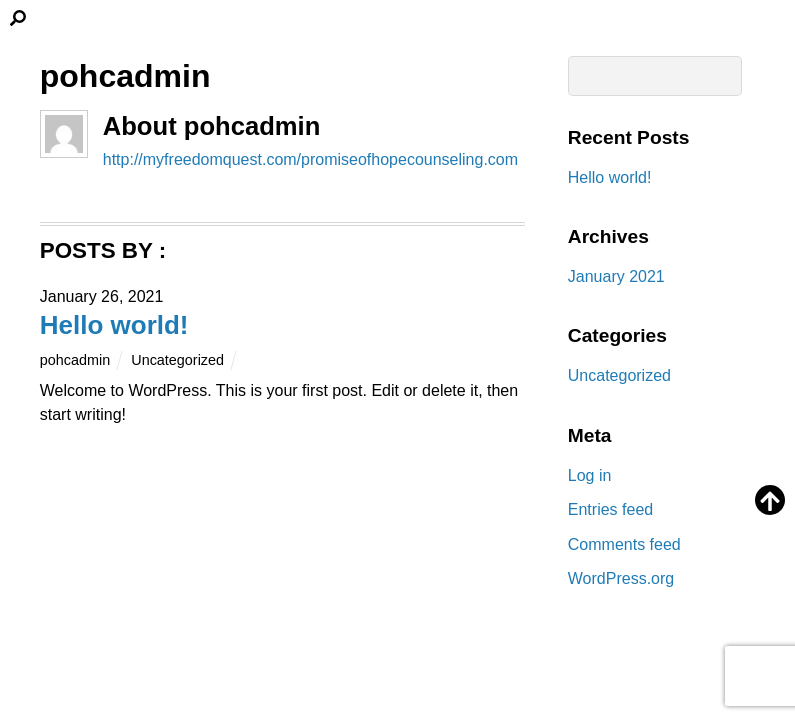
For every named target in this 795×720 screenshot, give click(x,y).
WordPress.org (621, 578)
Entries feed (610, 509)
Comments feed (624, 544)
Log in (590, 475)
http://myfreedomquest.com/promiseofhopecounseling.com (310, 159)
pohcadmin (75, 360)
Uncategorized (177, 360)
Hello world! (114, 325)
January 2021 (616, 276)
